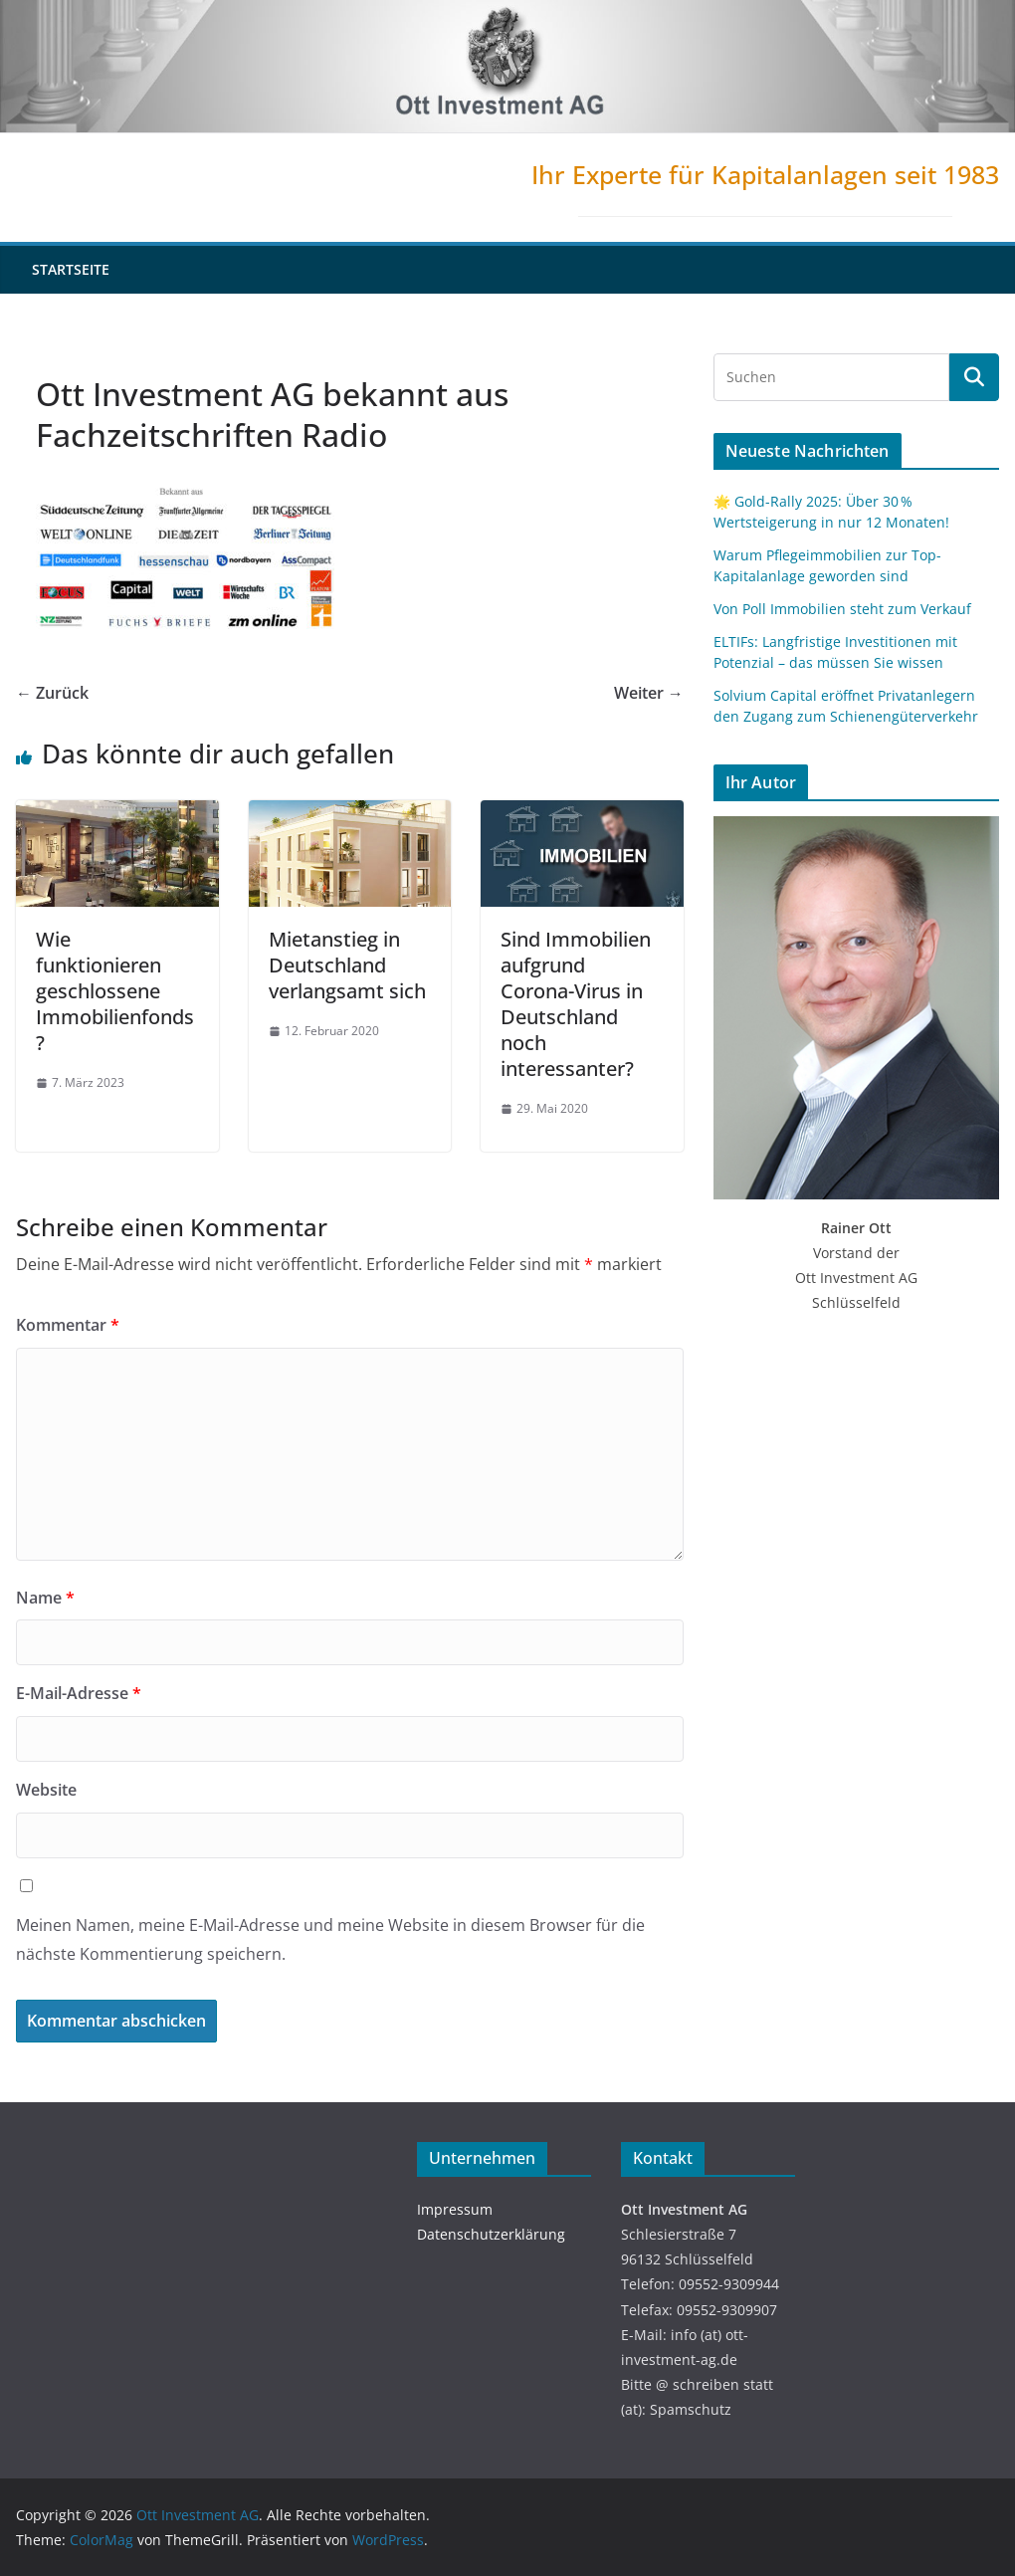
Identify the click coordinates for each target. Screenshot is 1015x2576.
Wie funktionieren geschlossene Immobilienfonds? (115, 991)
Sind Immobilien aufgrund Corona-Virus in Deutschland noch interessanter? (576, 1004)
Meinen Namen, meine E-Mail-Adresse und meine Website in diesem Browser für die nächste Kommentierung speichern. (330, 1939)
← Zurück (52, 693)
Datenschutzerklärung (491, 2234)
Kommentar (67, 1325)
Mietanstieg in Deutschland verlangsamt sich (347, 965)
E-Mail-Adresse (78, 1693)
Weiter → (649, 693)
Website (46, 1790)
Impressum (455, 2209)
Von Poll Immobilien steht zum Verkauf (842, 608)
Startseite (70, 269)
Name (45, 1598)
